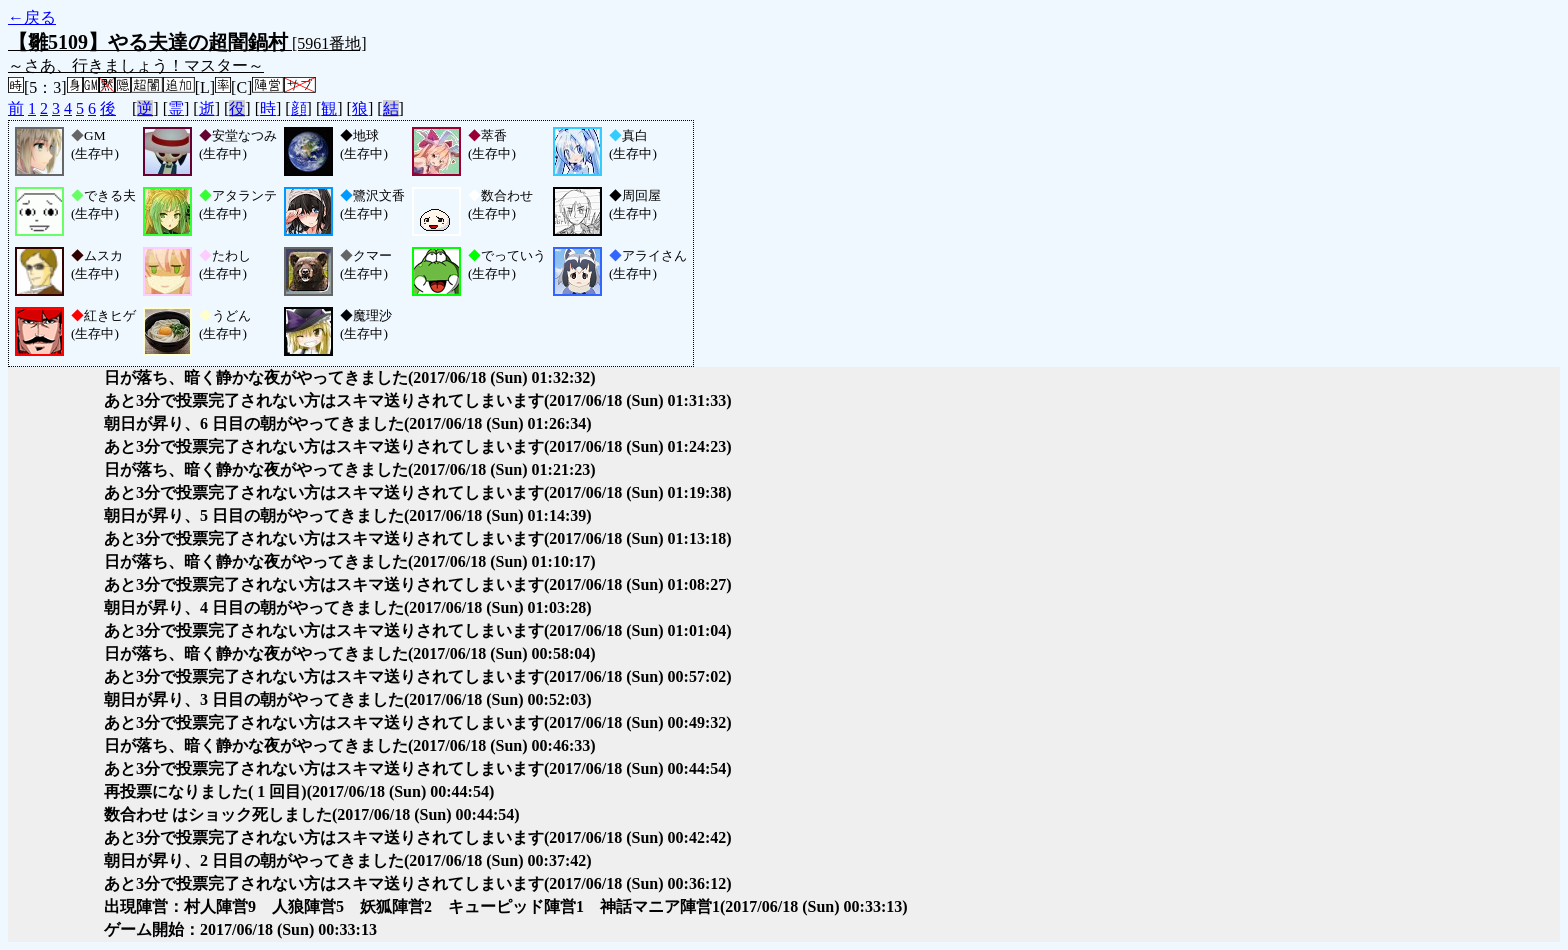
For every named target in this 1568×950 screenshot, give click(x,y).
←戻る (32, 17)
